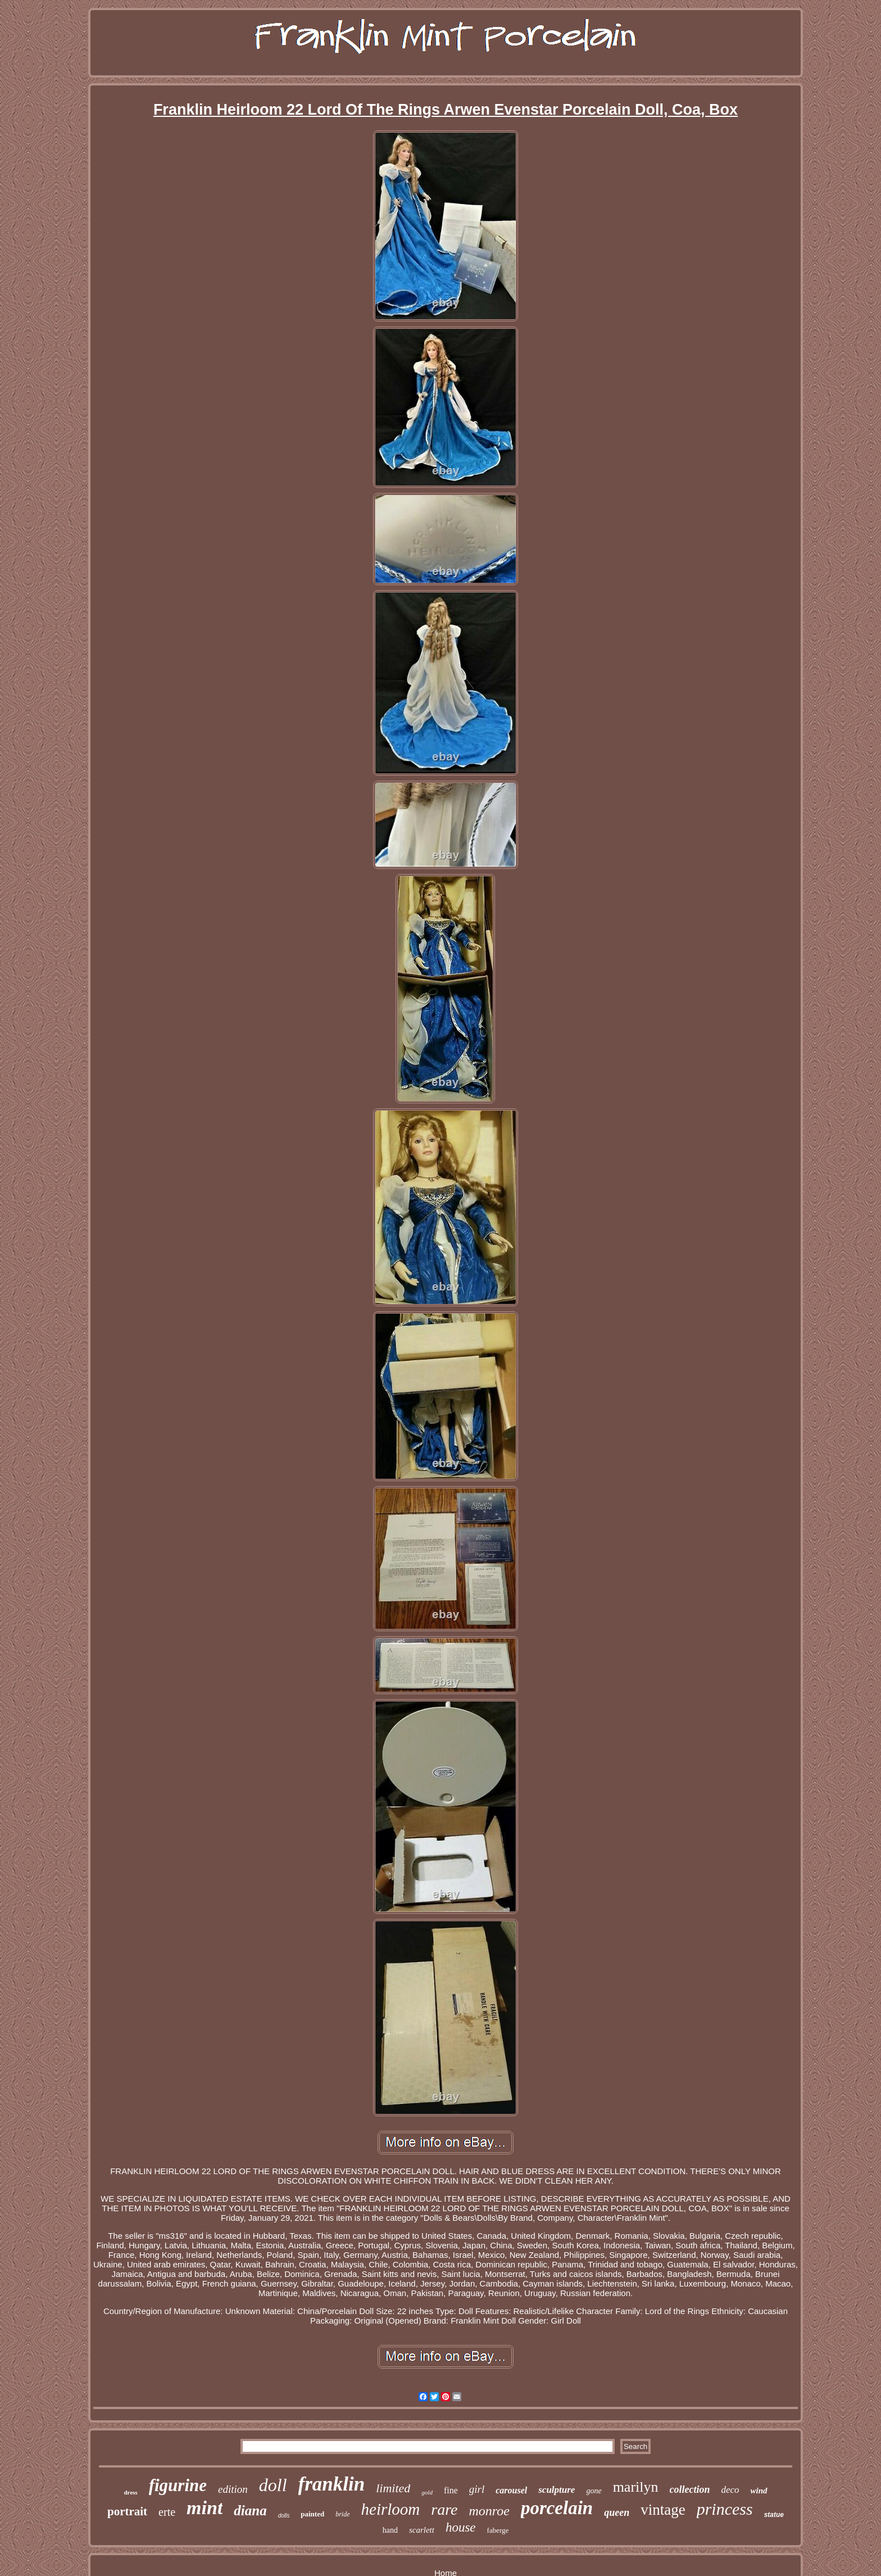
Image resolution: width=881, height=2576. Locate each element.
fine (451, 2490)
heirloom (390, 2509)
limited (393, 2488)
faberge (498, 2530)
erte (166, 2512)
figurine (178, 2485)
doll (273, 2485)
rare (444, 2509)
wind (759, 2490)
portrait (127, 2511)
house (461, 2527)
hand (390, 2530)
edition (233, 2489)
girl (476, 2489)
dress (130, 2492)
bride (342, 2514)
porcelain (557, 2508)
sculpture (556, 2489)
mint (204, 2507)
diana (250, 2510)
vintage (663, 2509)
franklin (331, 2484)
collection (690, 2489)
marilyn (636, 2487)
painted (312, 2514)
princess (725, 2509)
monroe (489, 2510)
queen (616, 2512)
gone (593, 2491)
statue (774, 2515)
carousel (511, 2490)
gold (427, 2492)
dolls (284, 2515)
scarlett (421, 2529)
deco (730, 2489)
